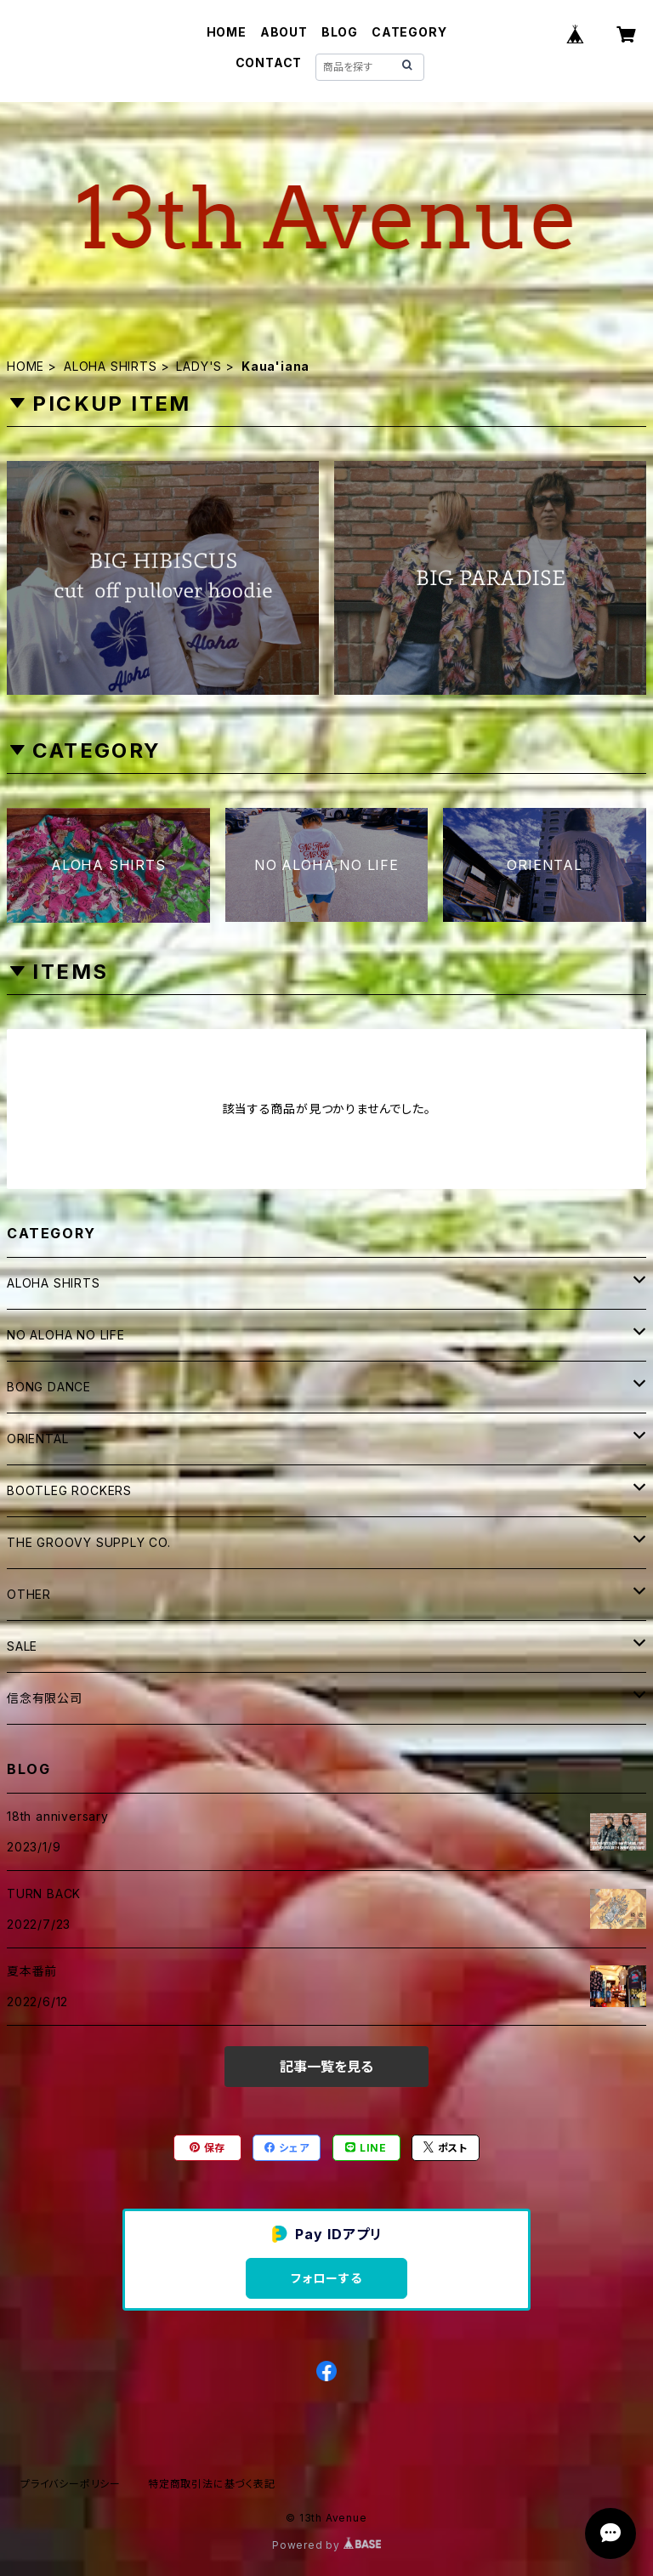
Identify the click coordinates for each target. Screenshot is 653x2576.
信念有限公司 (44, 1698)
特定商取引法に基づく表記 (211, 2483)
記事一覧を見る (326, 2066)
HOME (227, 32)
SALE (22, 1646)
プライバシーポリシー (70, 2483)
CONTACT (269, 62)
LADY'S (199, 366)
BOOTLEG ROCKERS (69, 1490)
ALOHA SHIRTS (110, 366)
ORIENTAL (37, 1438)
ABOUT (284, 32)
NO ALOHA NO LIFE (66, 1335)
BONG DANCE (49, 1386)
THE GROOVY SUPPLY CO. (89, 1542)
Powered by (326, 2545)
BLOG (339, 32)
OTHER (29, 1594)
